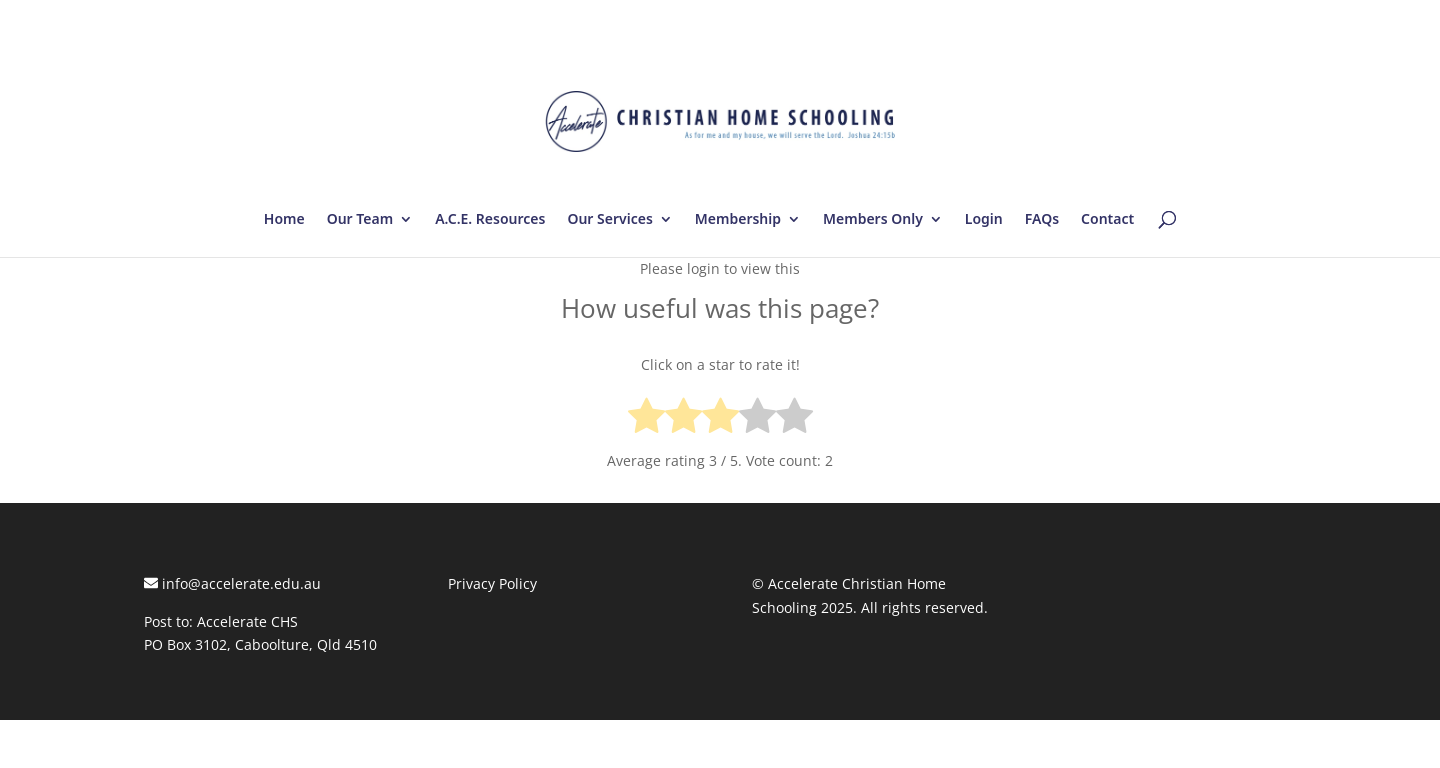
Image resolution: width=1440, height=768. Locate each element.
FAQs (1042, 220)
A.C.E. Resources (490, 220)
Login (984, 220)
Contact (1107, 220)
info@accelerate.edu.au (232, 583)
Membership (738, 220)
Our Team (360, 220)
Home (284, 220)
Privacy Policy (492, 583)
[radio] (646, 419)
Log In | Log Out (1242, 20)
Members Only (873, 220)
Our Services (609, 220)
